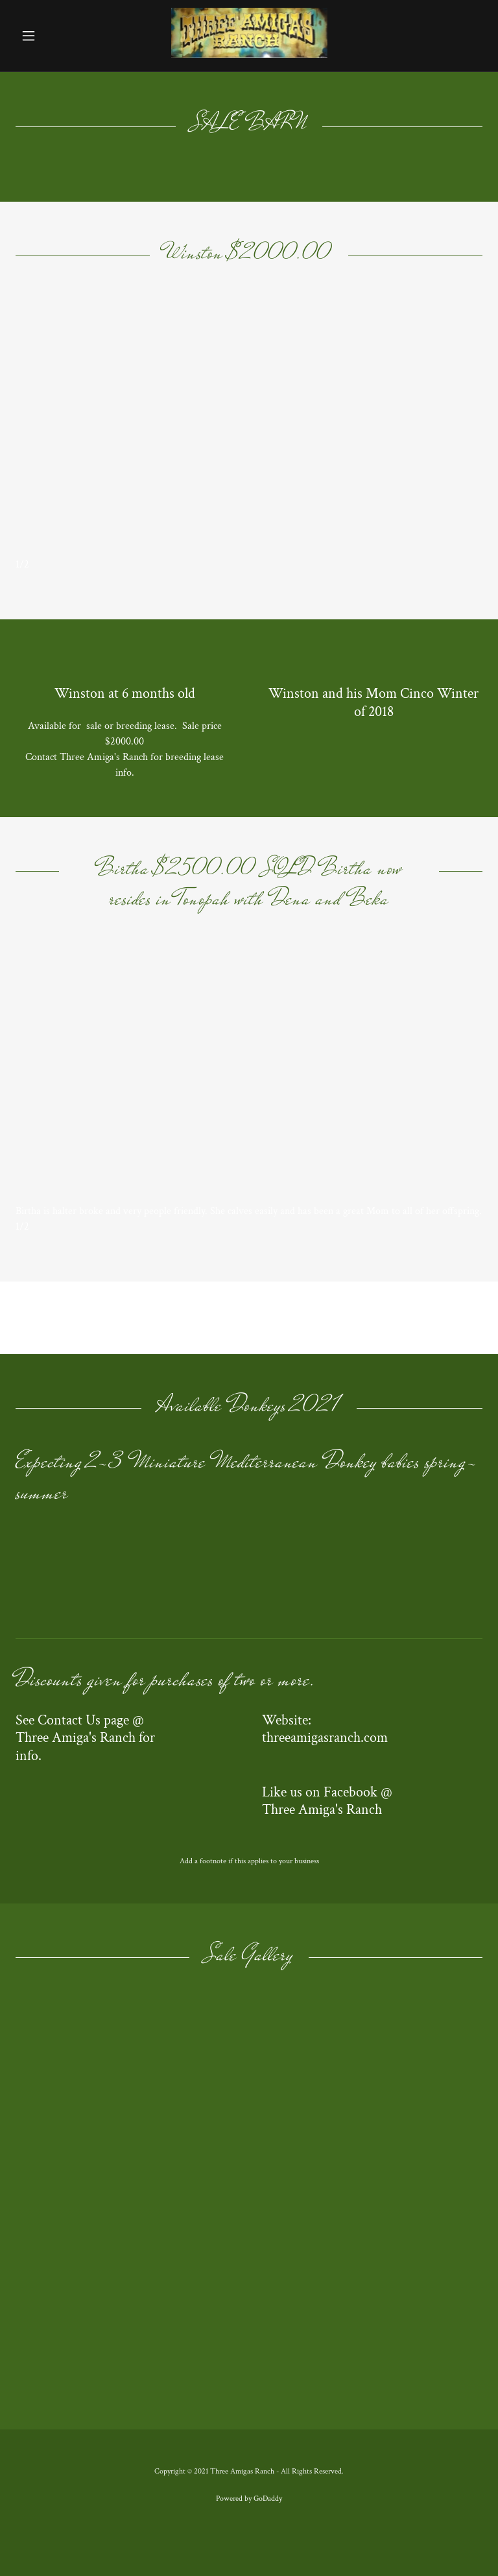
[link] (249, 55)
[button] (51, 36)
